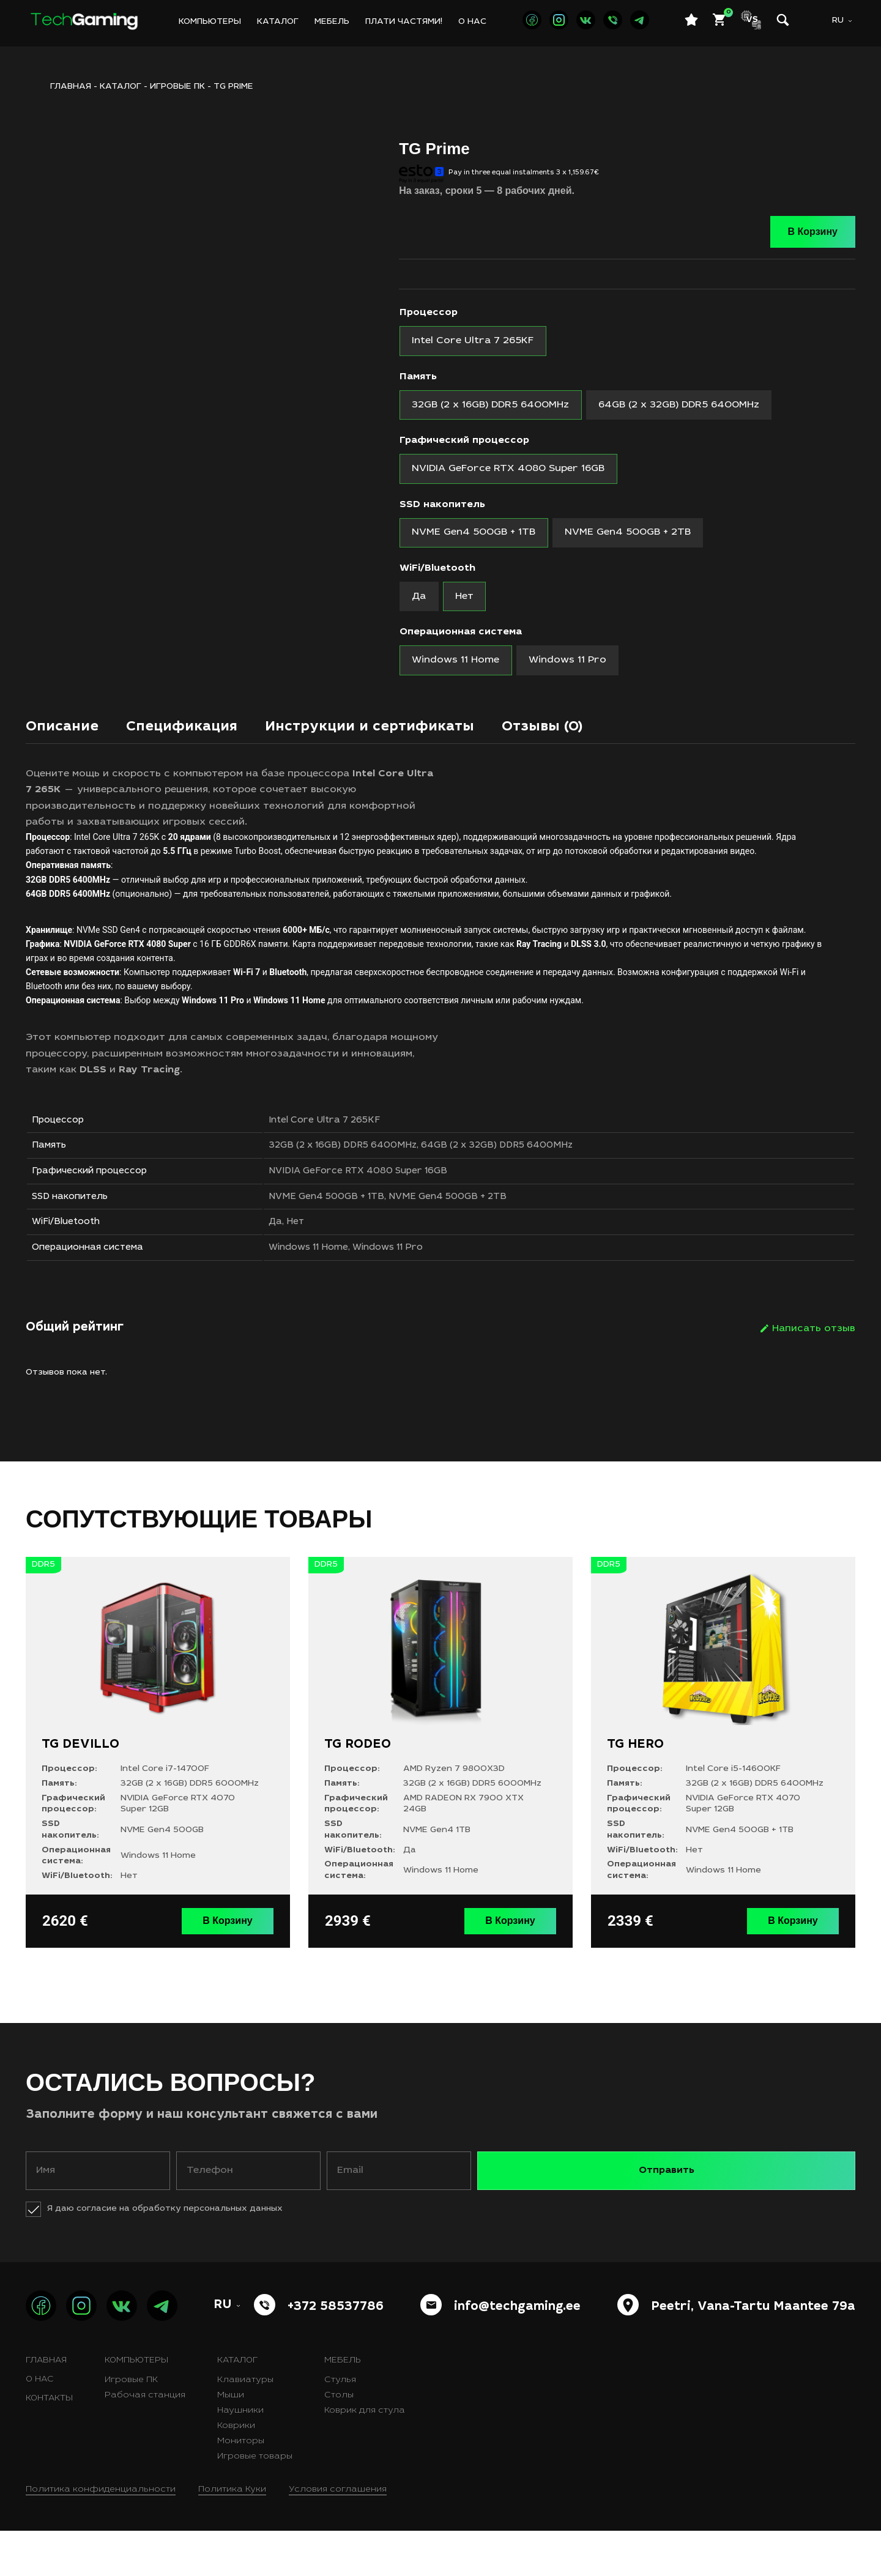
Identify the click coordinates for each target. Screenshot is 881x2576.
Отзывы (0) (603, 746)
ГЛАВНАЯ (70, 87)
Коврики (236, 2471)
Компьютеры (210, 22)
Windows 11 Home (334, 1294)
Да (298, 1264)
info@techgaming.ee (517, 2353)
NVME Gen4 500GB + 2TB (482, 1233)
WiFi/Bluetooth (437, 579)
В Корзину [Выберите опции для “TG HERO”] (797, 1967)
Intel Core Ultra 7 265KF (351, 1143)
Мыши (230, 2441)
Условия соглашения (338, 2535)
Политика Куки (232, 2535)
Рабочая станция (145, 2441)
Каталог (278, 22)
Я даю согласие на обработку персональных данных (165, 2254)
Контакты (49, 2444)
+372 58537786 (336, 2353)
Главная (46, 2406)
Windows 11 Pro (422, 1294)
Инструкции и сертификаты (411, 746)
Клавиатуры (245, 2425)
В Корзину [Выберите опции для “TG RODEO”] (515, 1967)
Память (418, 379)
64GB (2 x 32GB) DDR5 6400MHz (533, 1173)
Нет (319, 1264)
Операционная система (461, 646)
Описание (67, 746)
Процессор (429, 312)
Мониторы (240, 2486)
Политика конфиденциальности (101, 2535)
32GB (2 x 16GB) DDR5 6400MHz (369, 1173)
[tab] (67, 749)
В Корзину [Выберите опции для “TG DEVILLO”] (232, 1967)
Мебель (331, 22)
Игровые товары (254, 2502)
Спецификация (200, 746)
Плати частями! (403, 22)
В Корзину (813, 231)
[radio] (476, 342)
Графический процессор (464, 446)
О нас (472, 22)
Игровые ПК (177, 87)
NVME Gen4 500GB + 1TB (352, 1233)
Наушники (240, 2456)
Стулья (340, 2425)
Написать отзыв (813, 1377)
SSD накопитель (442, 513)
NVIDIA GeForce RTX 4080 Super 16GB (387, 1203)
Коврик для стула (364, 2456)
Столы (339, 2441)
